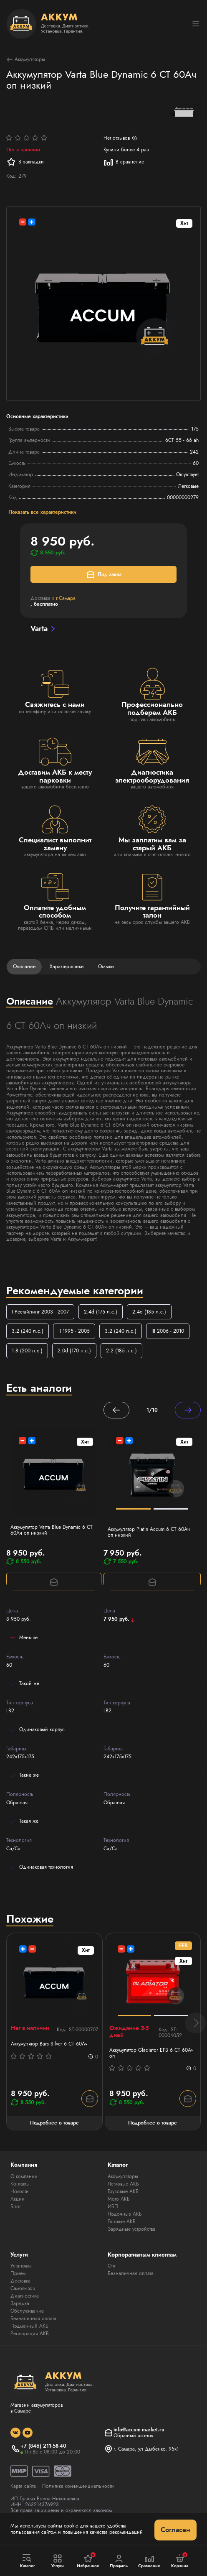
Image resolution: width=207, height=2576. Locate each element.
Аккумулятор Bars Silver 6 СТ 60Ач (49, 2044)
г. (66, 598)
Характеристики (67, 966)
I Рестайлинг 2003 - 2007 (40, 1312)
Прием (17, 2273)
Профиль (119, 2561)
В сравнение (124, 162)
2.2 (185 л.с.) (121, 1350)
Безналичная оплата (33, 2318)
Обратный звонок (133, 2435)
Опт (111, 2266)
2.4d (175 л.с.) (100, 1312)
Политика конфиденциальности (78, 2486)
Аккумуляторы (25, 59)
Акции (17, 2199)
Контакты (20, 2184)
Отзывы (106, 966)
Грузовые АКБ (123, 2191)
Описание (24, 966)
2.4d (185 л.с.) (149, 1312)
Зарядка (19, 2303)
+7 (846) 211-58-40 (43, 2446)
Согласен (175, 2530)
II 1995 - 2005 (74, 1331)
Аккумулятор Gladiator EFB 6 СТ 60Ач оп (151, 2053)
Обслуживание (27, 2311)
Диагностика (24, 2296)
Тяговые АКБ (122, 2221)
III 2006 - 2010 (167, 1331)
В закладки (25, 162)
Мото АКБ (119, 2199)
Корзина (179, 2560)
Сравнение (149, 2561)
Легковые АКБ (123, 2184)
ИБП (113, 2206)
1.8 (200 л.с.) (27, 1350)
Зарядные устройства (131, 2229)
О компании (24, 2176)
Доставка (20, 2281)
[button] (195, 2022)
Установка (21, 2266)
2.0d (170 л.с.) (74, 1350)
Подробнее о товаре (54, 2123)
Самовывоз (22, 2288)
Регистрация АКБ (29, 2333)
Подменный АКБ (29, 2326)
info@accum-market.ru (139, 2430)
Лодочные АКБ (125, 2214)
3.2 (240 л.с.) (27, 1331)
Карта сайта (23, 2486)
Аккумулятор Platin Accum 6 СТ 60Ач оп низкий (149, 1532)
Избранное (88, 2560)
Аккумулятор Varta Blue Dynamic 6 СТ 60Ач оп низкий (51, 1530)
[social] (15, 2433)
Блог (15, 2206)
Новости (19, 2191)
